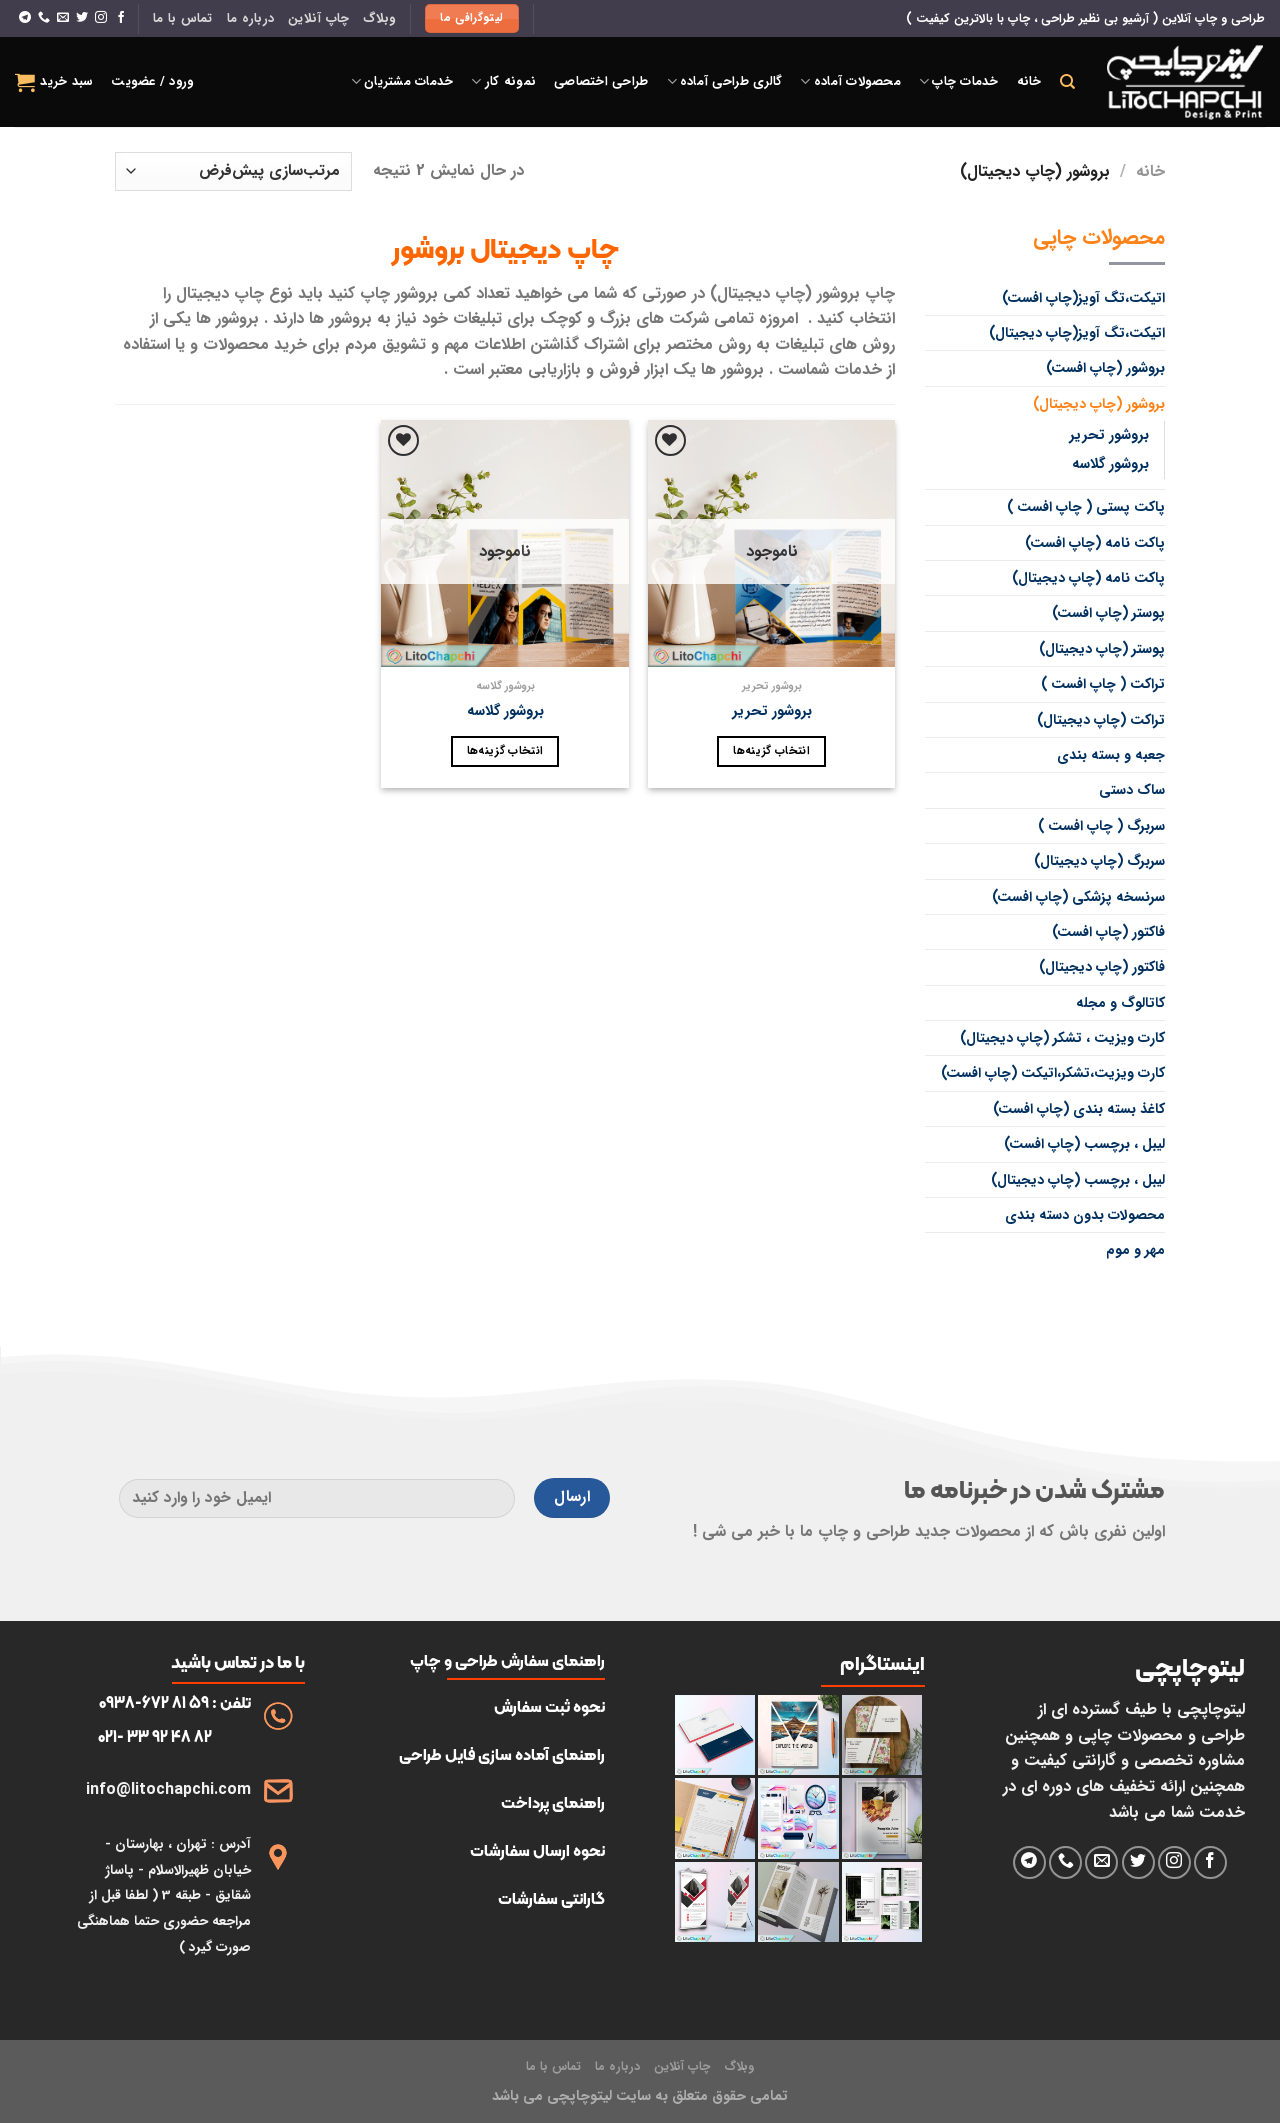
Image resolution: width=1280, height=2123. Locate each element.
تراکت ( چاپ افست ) (1103, 684)
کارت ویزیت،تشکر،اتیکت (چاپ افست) (1053, 1073)
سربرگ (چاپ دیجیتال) (1099, 861)
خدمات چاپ (959, 82)
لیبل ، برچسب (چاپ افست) (1084, 1144)
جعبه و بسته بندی (1111, 755)
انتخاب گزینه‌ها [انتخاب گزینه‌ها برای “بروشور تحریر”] (771, 751)
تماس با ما (183, 19)
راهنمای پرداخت (553, 1802)
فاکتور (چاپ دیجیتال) (1102, 967)
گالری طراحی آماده (725, 82)
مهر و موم (1135, 1250)
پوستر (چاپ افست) (1108, 613)
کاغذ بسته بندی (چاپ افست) (1079, 1109)
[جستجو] (1067, 82)
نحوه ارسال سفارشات (537, 1850)
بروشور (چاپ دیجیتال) (1099, 404)
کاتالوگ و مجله (1120, 1003)
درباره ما (250, 19)
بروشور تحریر (1109, 435)
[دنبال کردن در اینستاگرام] (101, 18)
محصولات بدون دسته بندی (1085, 1215)
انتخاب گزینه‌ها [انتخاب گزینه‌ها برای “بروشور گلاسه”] (505, 751)
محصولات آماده (850, 82)
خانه (1029, 82)
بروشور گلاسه (1110, 464)
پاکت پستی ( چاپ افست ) (1086, 507)
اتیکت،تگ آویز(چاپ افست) (1083, 298)
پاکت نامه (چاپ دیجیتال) (1088, 578)
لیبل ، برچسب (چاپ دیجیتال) (1078, 1180)
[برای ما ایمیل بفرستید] (63, 18)
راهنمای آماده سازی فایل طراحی (502, 1754)
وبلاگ (379, 19)
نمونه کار (503, 82)
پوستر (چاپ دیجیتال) (1102, 649)
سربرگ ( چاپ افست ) (1101, 826)
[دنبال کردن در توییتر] (82, 18)
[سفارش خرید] (233, 171)
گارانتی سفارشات (551, 1898)
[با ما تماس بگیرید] (44, 18)
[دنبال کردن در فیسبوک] (121, 18)
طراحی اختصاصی (601, 82)
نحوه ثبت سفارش (549, 1706)
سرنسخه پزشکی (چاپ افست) (1078, 897)
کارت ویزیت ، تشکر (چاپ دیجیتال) (1062, 1038)
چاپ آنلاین (318, 19)
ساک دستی (1132, 790)
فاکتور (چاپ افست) (1108, 932)
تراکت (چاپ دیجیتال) (1101, 720)
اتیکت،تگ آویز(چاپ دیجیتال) (1077, 333)
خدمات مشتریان (402, 82)
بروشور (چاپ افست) (1105, 368)
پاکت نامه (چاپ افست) (1095, 543)
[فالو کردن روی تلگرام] (25, 18)
